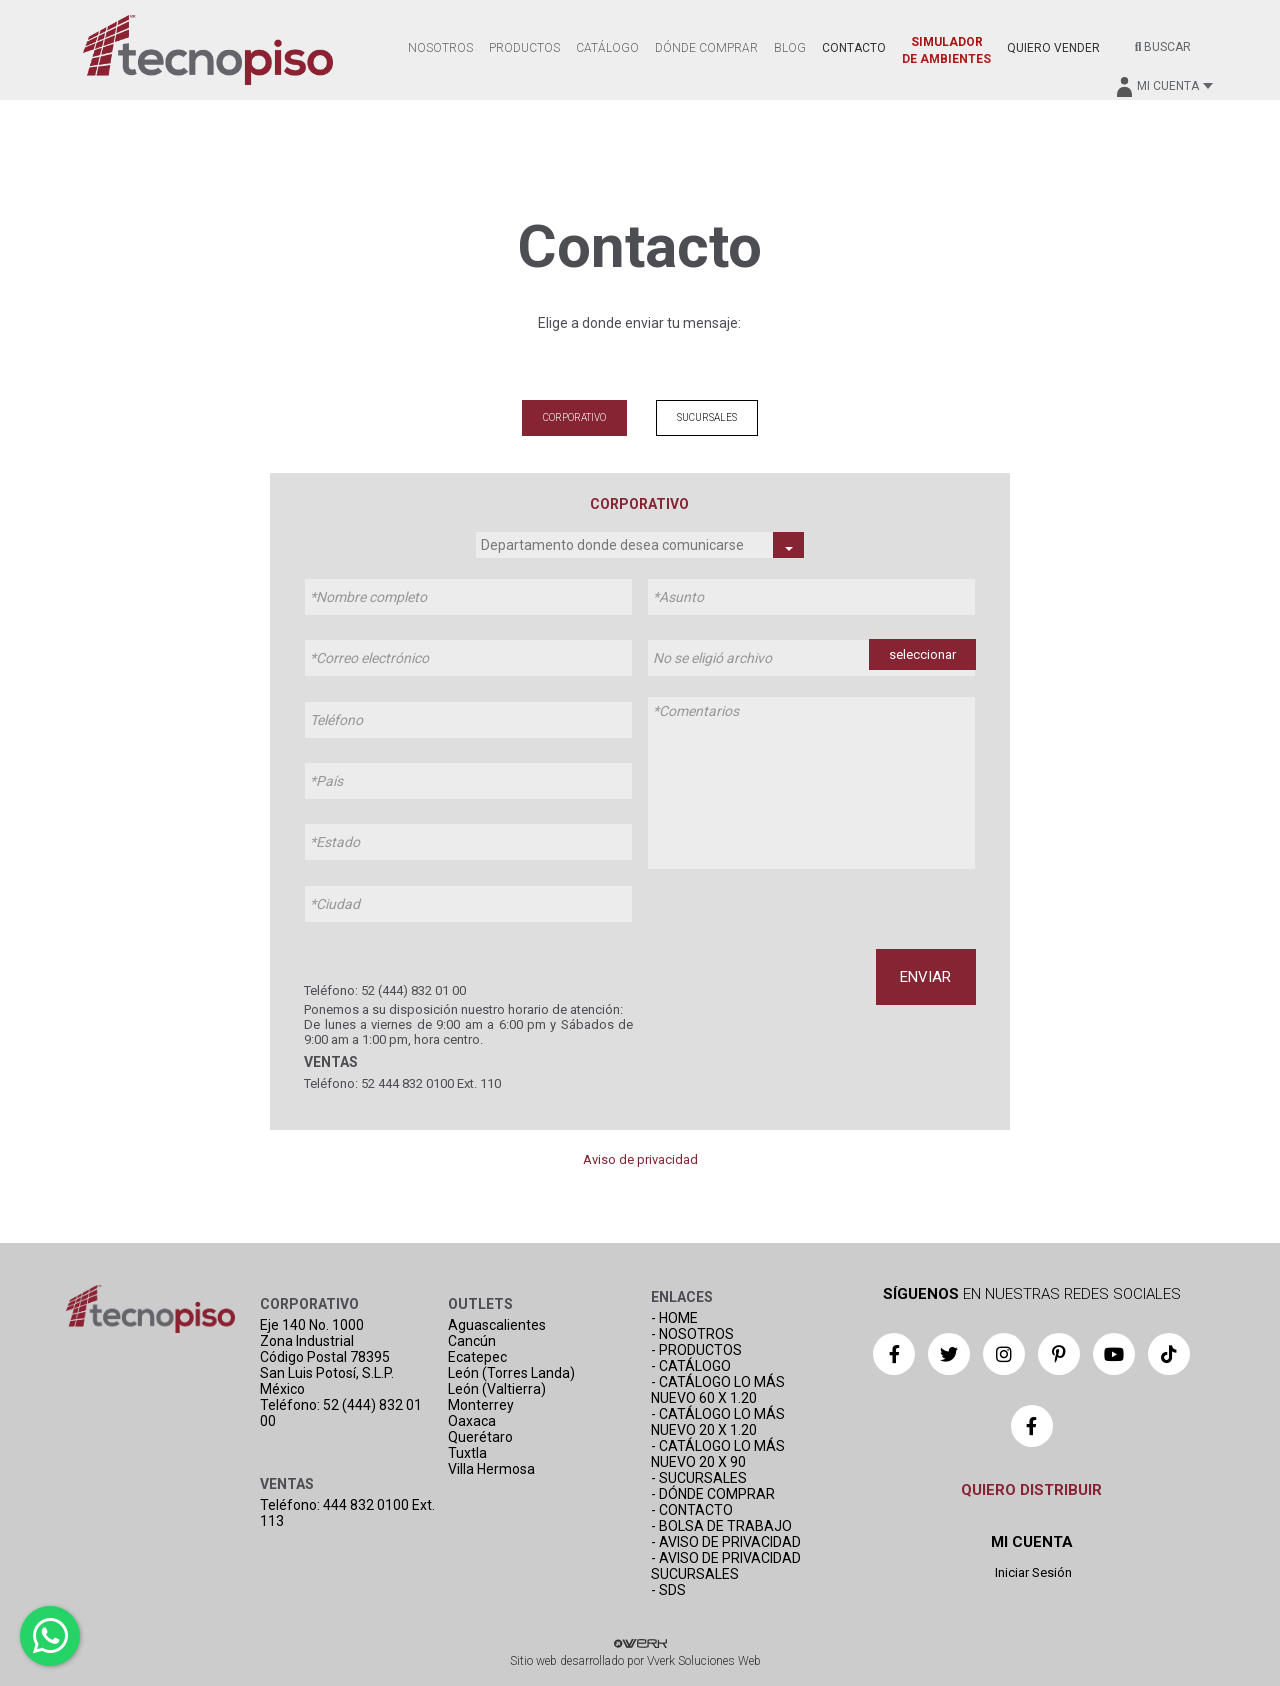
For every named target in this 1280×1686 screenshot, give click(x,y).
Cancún (472, 1341)
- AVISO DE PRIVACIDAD (726, 1542)
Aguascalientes (497, 1325)
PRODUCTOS (524, 48)
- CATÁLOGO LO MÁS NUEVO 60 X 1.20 (718, 1390)
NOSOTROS (440, 48)
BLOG (790, 48)
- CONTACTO (692, 1510)
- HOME (674, 1318)
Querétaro (480, 1437)
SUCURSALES (707, 417)
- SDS (668, 1590)
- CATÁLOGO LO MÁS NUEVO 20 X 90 (718, 1454)
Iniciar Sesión (1032, 1572)
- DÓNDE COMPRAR (713, 1494)
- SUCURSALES (699, 1478)
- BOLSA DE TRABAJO (721, 1526)
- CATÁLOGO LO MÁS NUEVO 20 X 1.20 (718, 1422)
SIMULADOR (946, 50)
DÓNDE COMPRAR (706, 48)
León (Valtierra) (497, 1389)
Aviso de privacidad (640, 1159)
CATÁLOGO (607, 48)
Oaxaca (472, 1421)
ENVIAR (925, 977)
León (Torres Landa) (511, 1373)
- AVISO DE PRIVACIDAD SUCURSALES (726, 1566)
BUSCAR (1163, 47)
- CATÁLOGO (691, 1366)
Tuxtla (467, 1453)
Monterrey (481, 1405)
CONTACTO (854, 48)
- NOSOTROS (692, 1334)
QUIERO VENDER (1053, 48)
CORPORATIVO (574, 417)
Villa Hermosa (491, 1469)
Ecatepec (477, 1357)
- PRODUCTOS (696, 1350)
